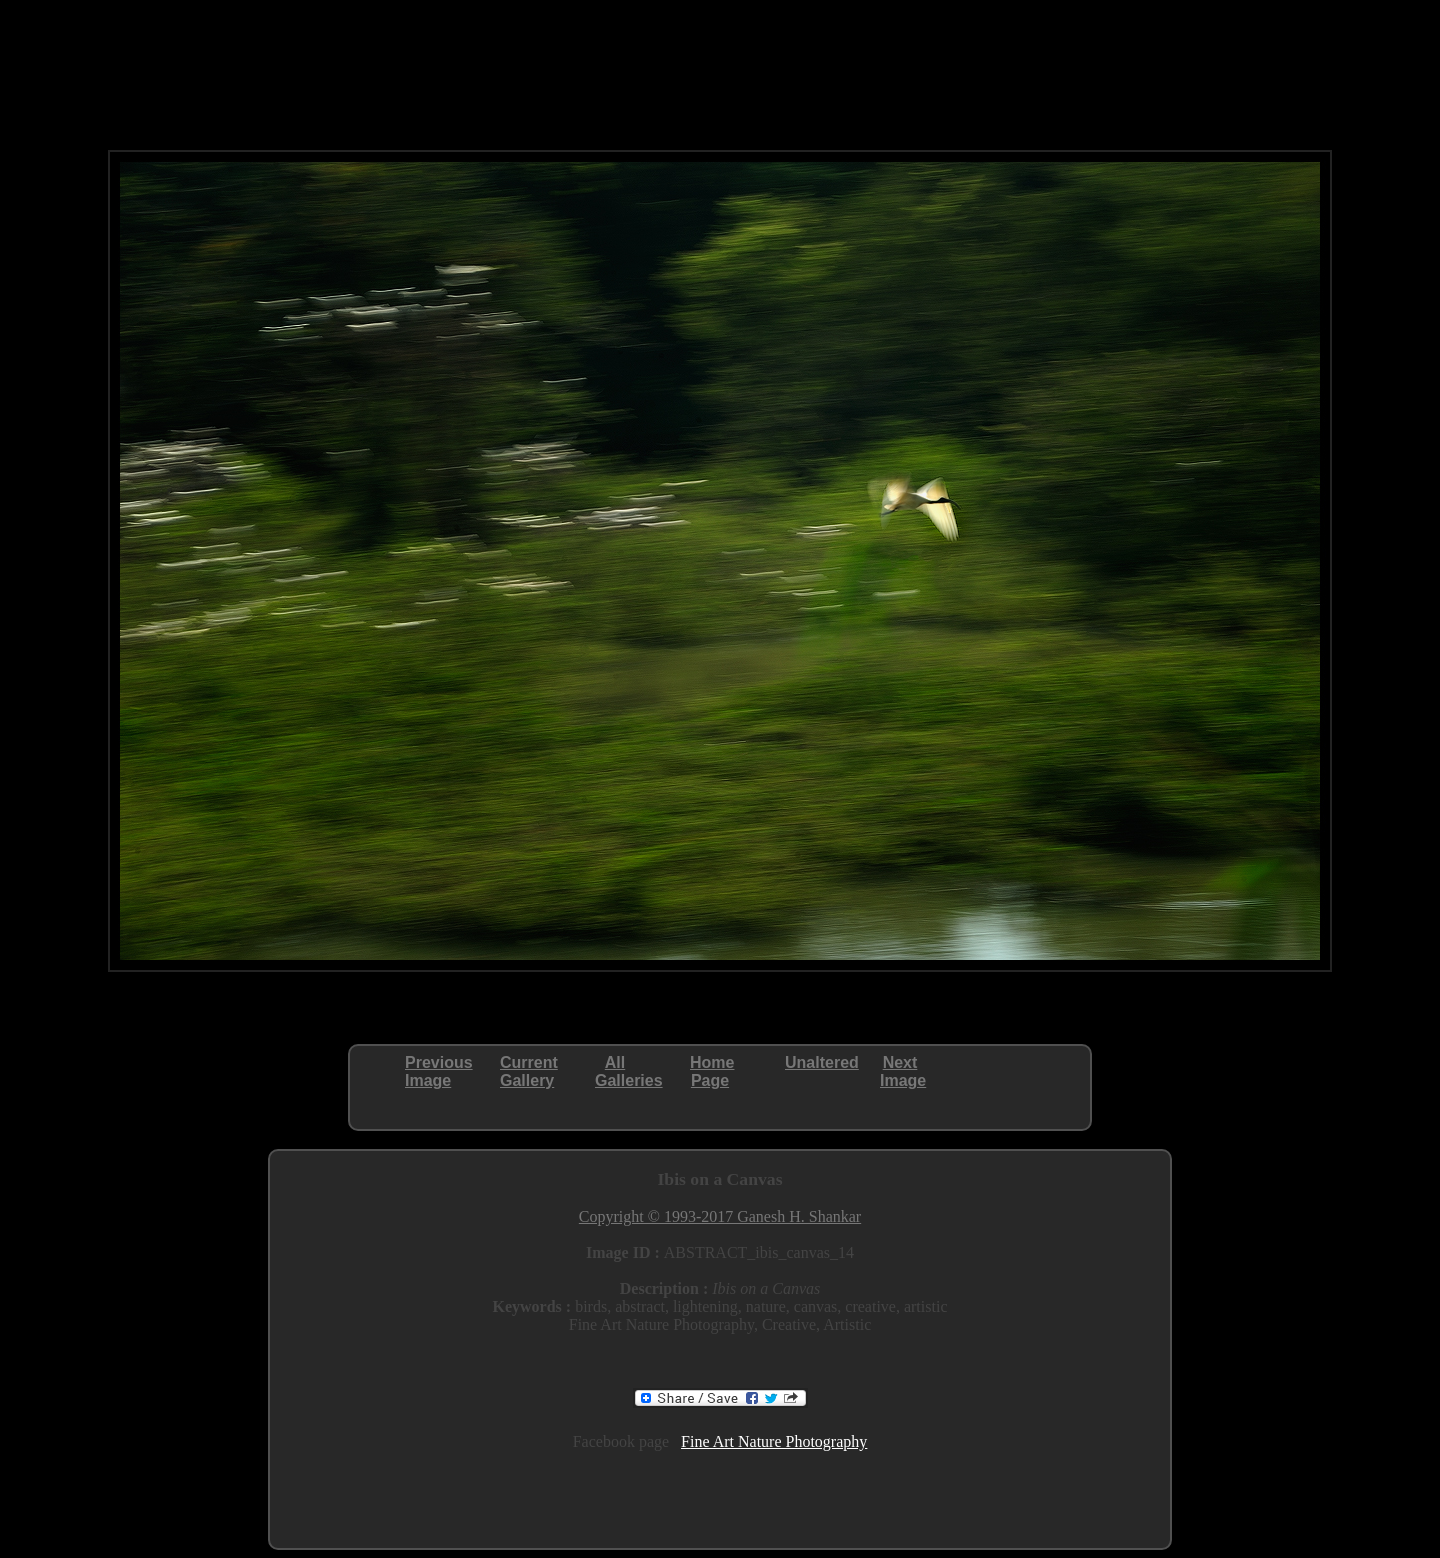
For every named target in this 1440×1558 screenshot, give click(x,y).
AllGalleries (629, 1071)
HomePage (712, 1071)
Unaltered (822, 1062)
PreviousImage (439, 1071)
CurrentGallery (529, 1071)
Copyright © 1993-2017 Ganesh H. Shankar (720, 1216)
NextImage (903, 1071)
